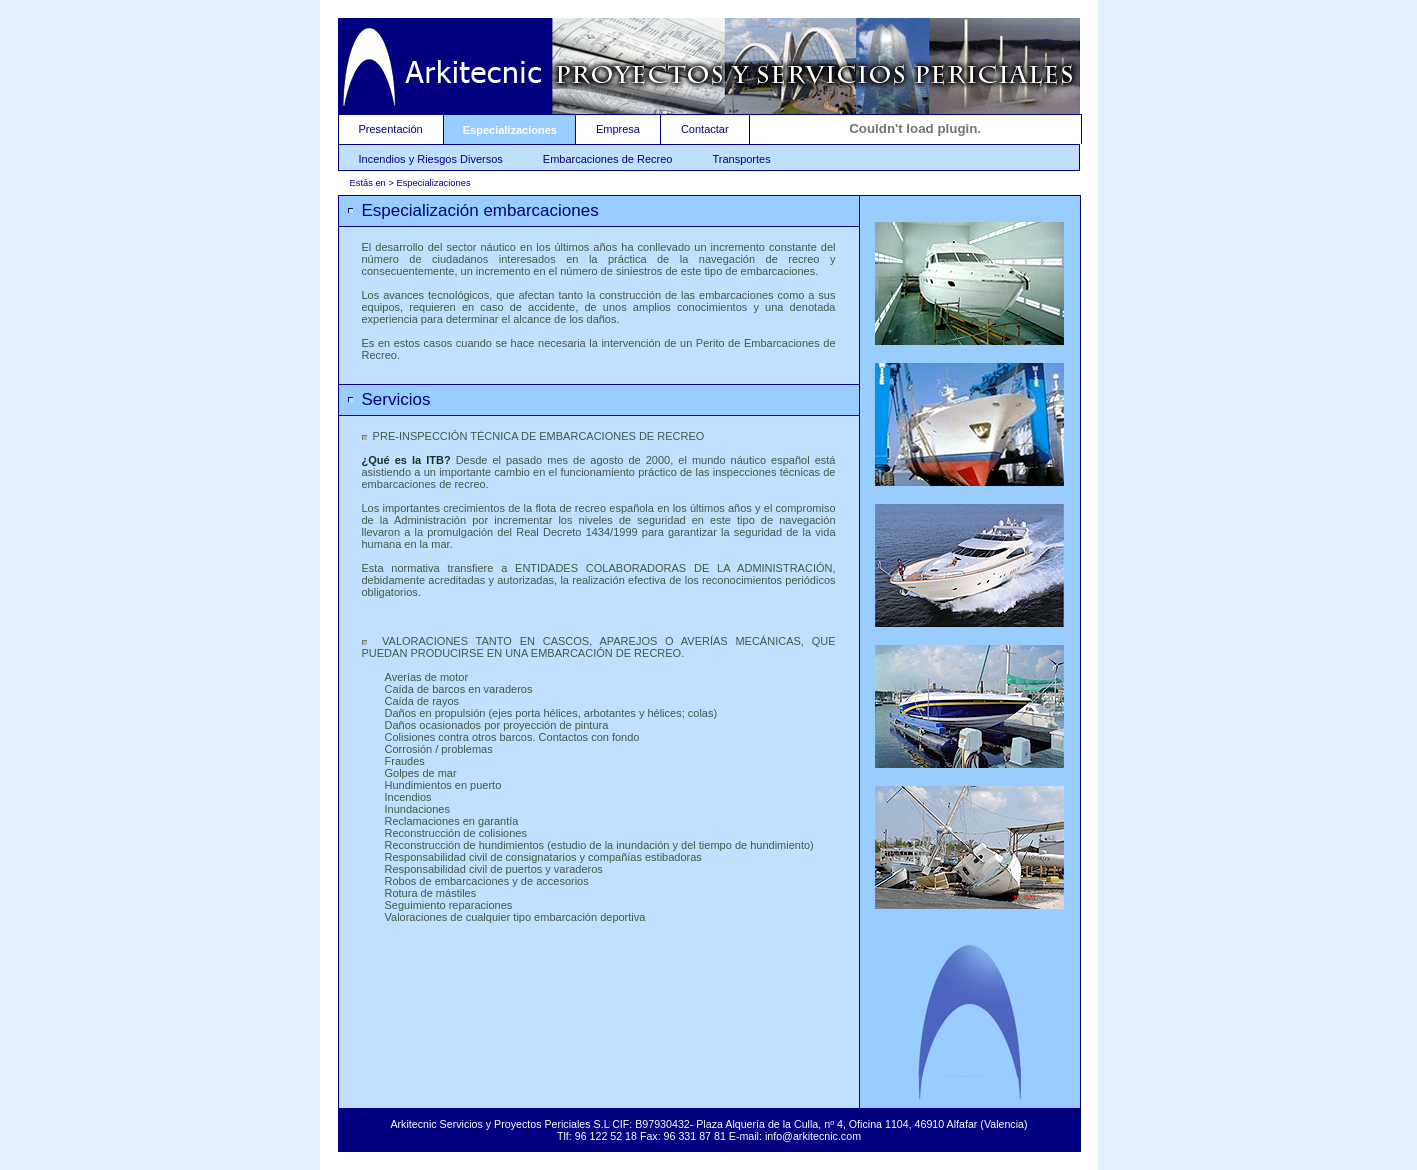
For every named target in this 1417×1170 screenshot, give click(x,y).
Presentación (391, 129)
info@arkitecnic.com (813, 1136)
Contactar (705, 129)
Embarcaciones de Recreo (608, 159)
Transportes (741, 159)
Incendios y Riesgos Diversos (431, 159)
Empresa (618, 129)
